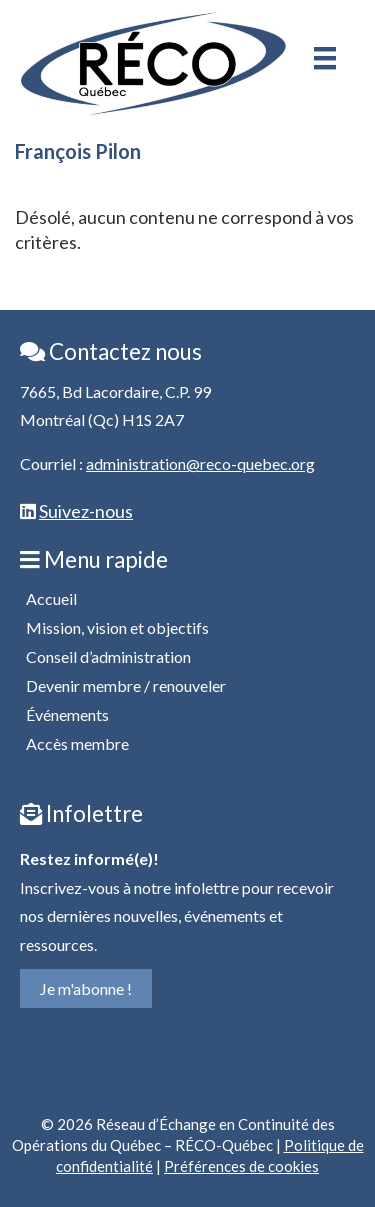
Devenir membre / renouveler (126, 685)
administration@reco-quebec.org (200, 463)
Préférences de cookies (241, 1166)
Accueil (51, 598)
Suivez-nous (86, 511)
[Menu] (325, 58)
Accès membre (77, 743)
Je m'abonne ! (86, 988)
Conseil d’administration (108, 656)
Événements (67, 714)
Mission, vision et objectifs (117, 627)
